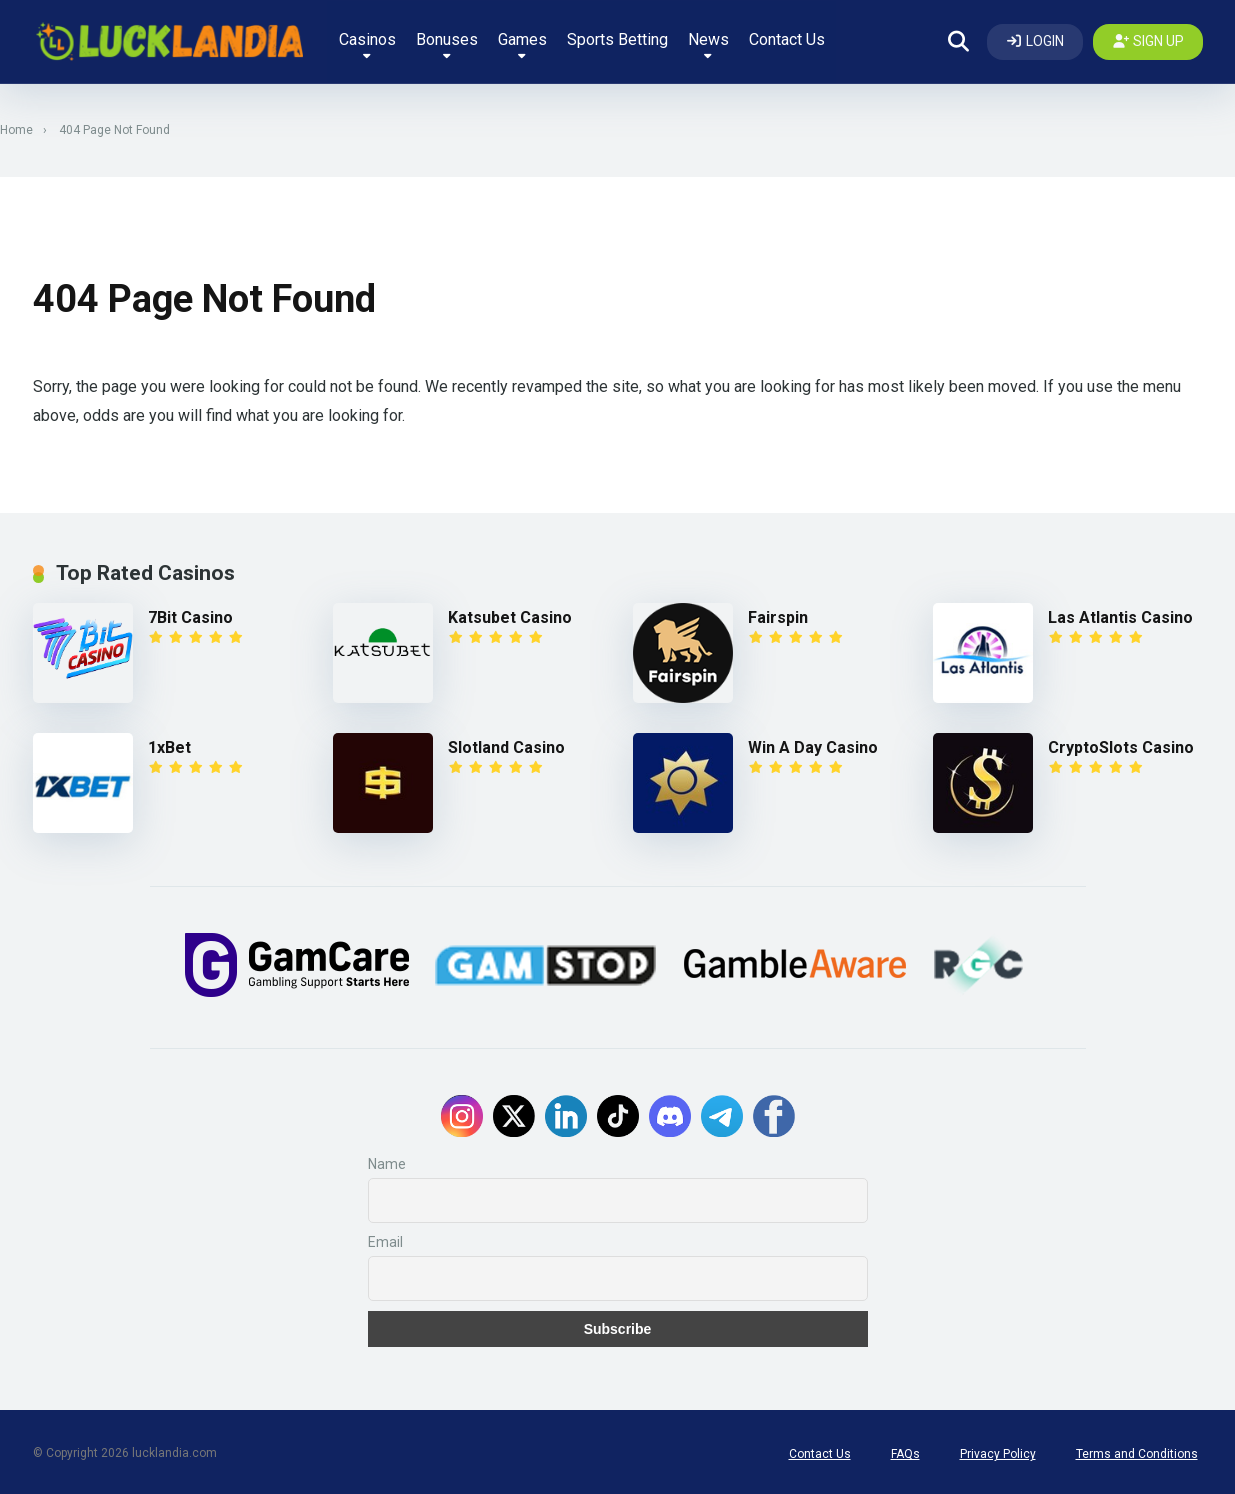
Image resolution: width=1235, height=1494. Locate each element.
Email (385, 1239)
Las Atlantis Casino (1120, 614)
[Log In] (1035, 40)
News (707, 42)
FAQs (905, 1451)
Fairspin (778, 614)
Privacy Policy (998, 1451)
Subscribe (618, 1326)
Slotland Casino (506, 744)
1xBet (169, 744)
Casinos (366, 42)
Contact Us (786, 37)
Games (521, 42)
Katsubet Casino (510, 614)
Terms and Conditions (1137, 1451)
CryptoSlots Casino (1121, 744)
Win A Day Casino (813, 744)
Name (387, 1161)
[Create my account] (1148, 40)
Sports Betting (616, 37)
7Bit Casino (190, 614)
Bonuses (446, 42)
